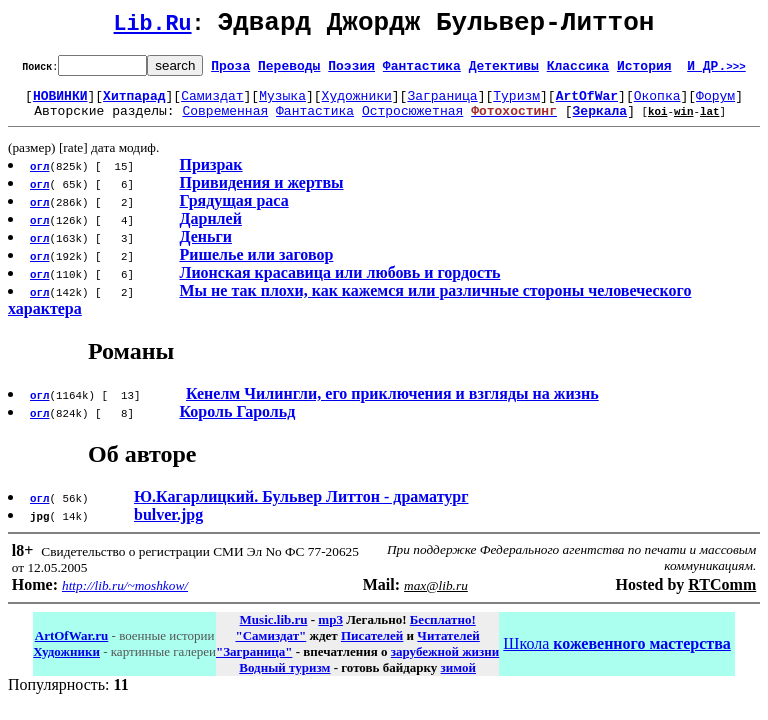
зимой (458, 679)
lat (710, 122)
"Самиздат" (270, 647)
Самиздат (212, 104)
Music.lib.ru (274, 631)
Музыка (282, 104)
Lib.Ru (153, 27)
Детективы (504, 71)
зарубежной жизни (445, 663)
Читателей (448, 647)
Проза (230, 71)
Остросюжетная (412, 122)
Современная (225, 122)
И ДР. (716, 71)
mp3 (330, 631)
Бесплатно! (443, 631)
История (644, 71)
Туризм (516, 104)
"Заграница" (254, 663)
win (684, 122)
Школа (616, 655)
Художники (357, 104)
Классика (578, 71)
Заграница (442, 104)
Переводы (289, 71)
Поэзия (351, 71)
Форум (715, 104)
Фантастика (422, 71)
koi (658, 122)
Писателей (372, 647)
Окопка (657, 104)
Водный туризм (284, 679)
